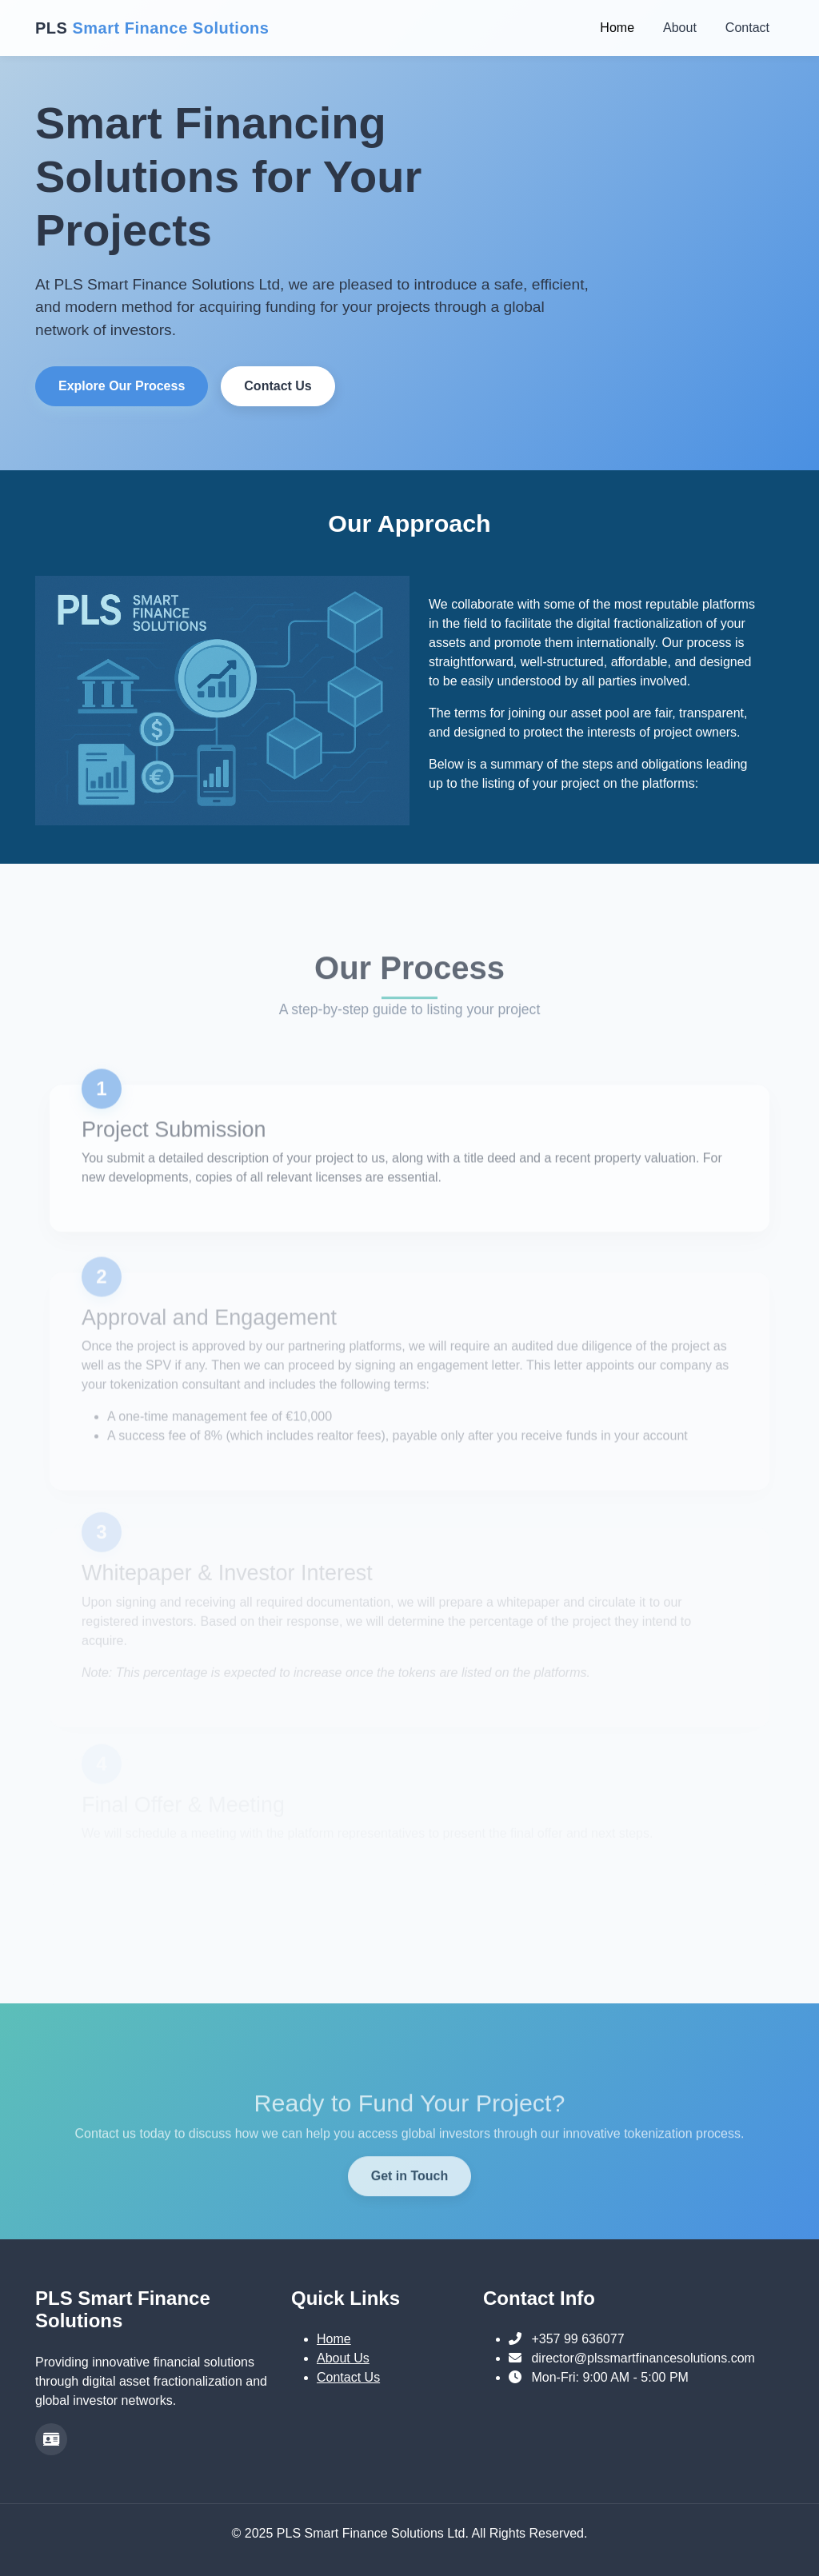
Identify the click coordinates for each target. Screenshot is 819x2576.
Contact (747, 27)
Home (617, 27)
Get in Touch (410, 2220)
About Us (343, 2358)
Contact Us (271, 386)
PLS (152, 28)
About (680, 27)
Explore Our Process (115, 386)
